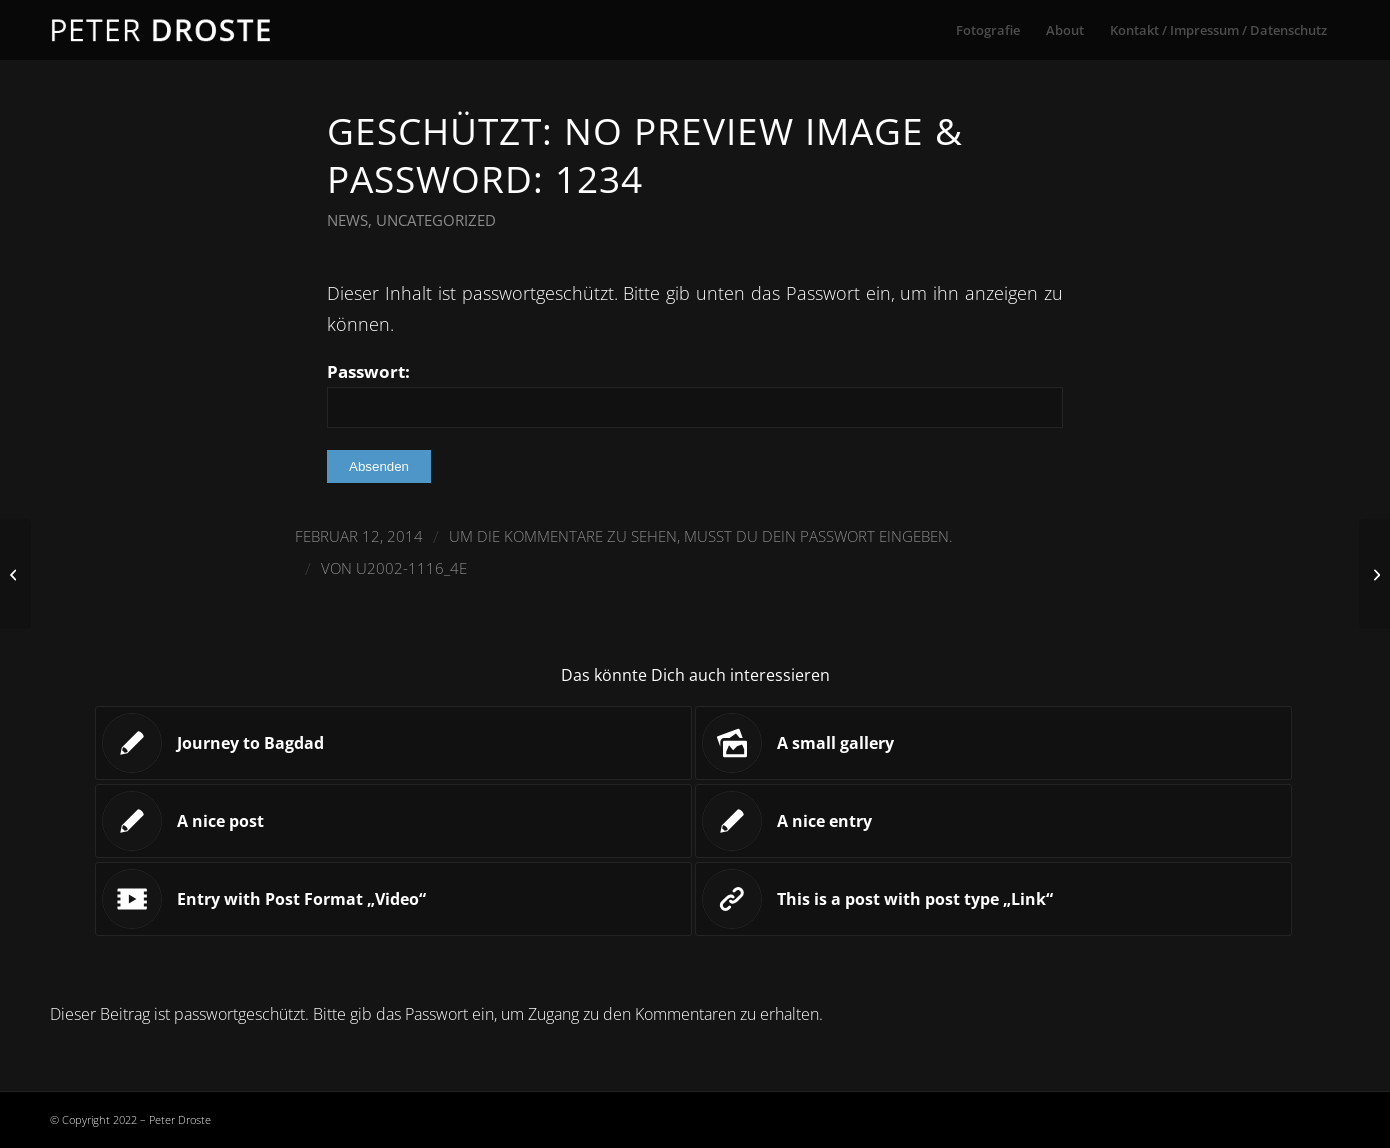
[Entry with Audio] (1374, 574)
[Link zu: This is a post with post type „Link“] (993, 899)
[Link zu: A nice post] (393, 821)
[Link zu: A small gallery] (993, 743)
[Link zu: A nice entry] (993, 821)
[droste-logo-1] (162, 30)
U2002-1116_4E (411, 568)
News (347, 220)
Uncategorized (436, 220)
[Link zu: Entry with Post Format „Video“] (393, 899)
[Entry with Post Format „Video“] (15, 574)
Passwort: (695, 394)
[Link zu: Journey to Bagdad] (393, 743)
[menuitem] (988, 30)
